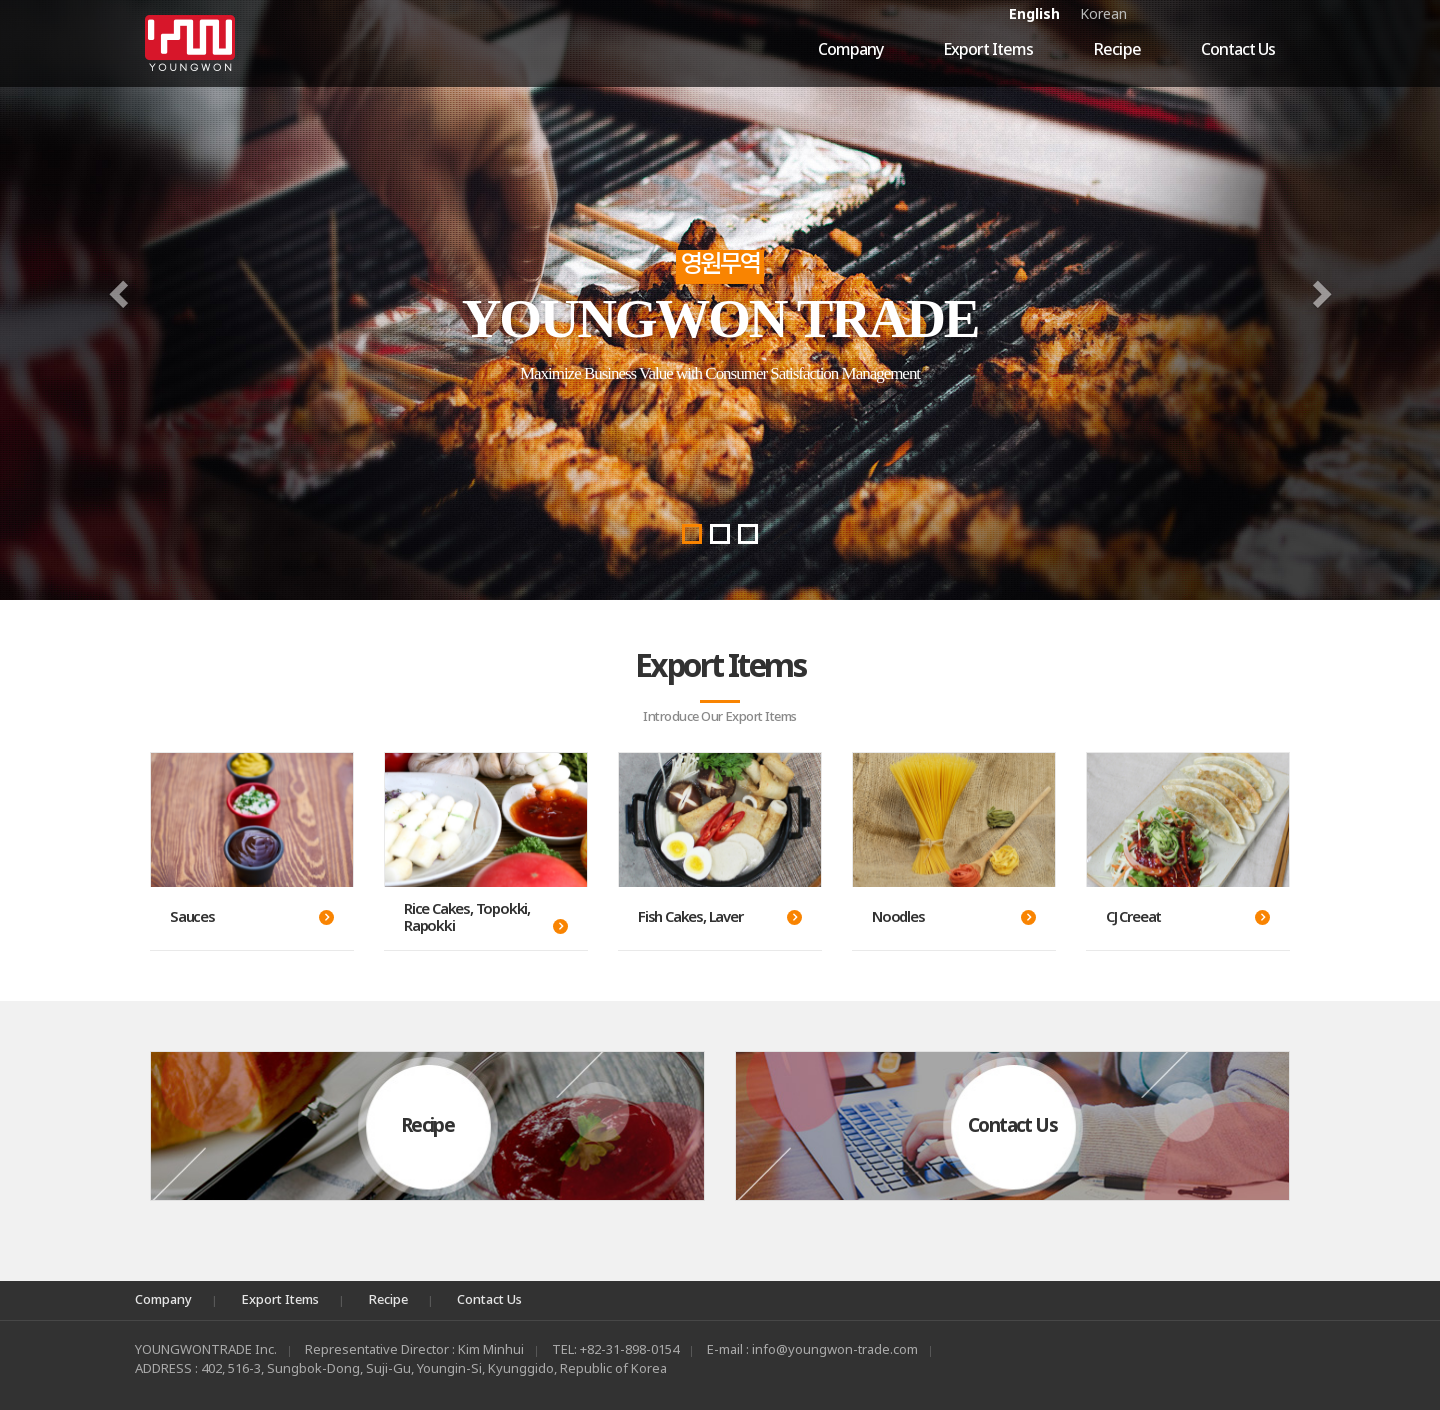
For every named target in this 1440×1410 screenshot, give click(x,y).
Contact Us (1238, 50)
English (1034, 14)
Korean (1103, 14)
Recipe (1116, 50)
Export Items (988, 50)
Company (850, 50)
